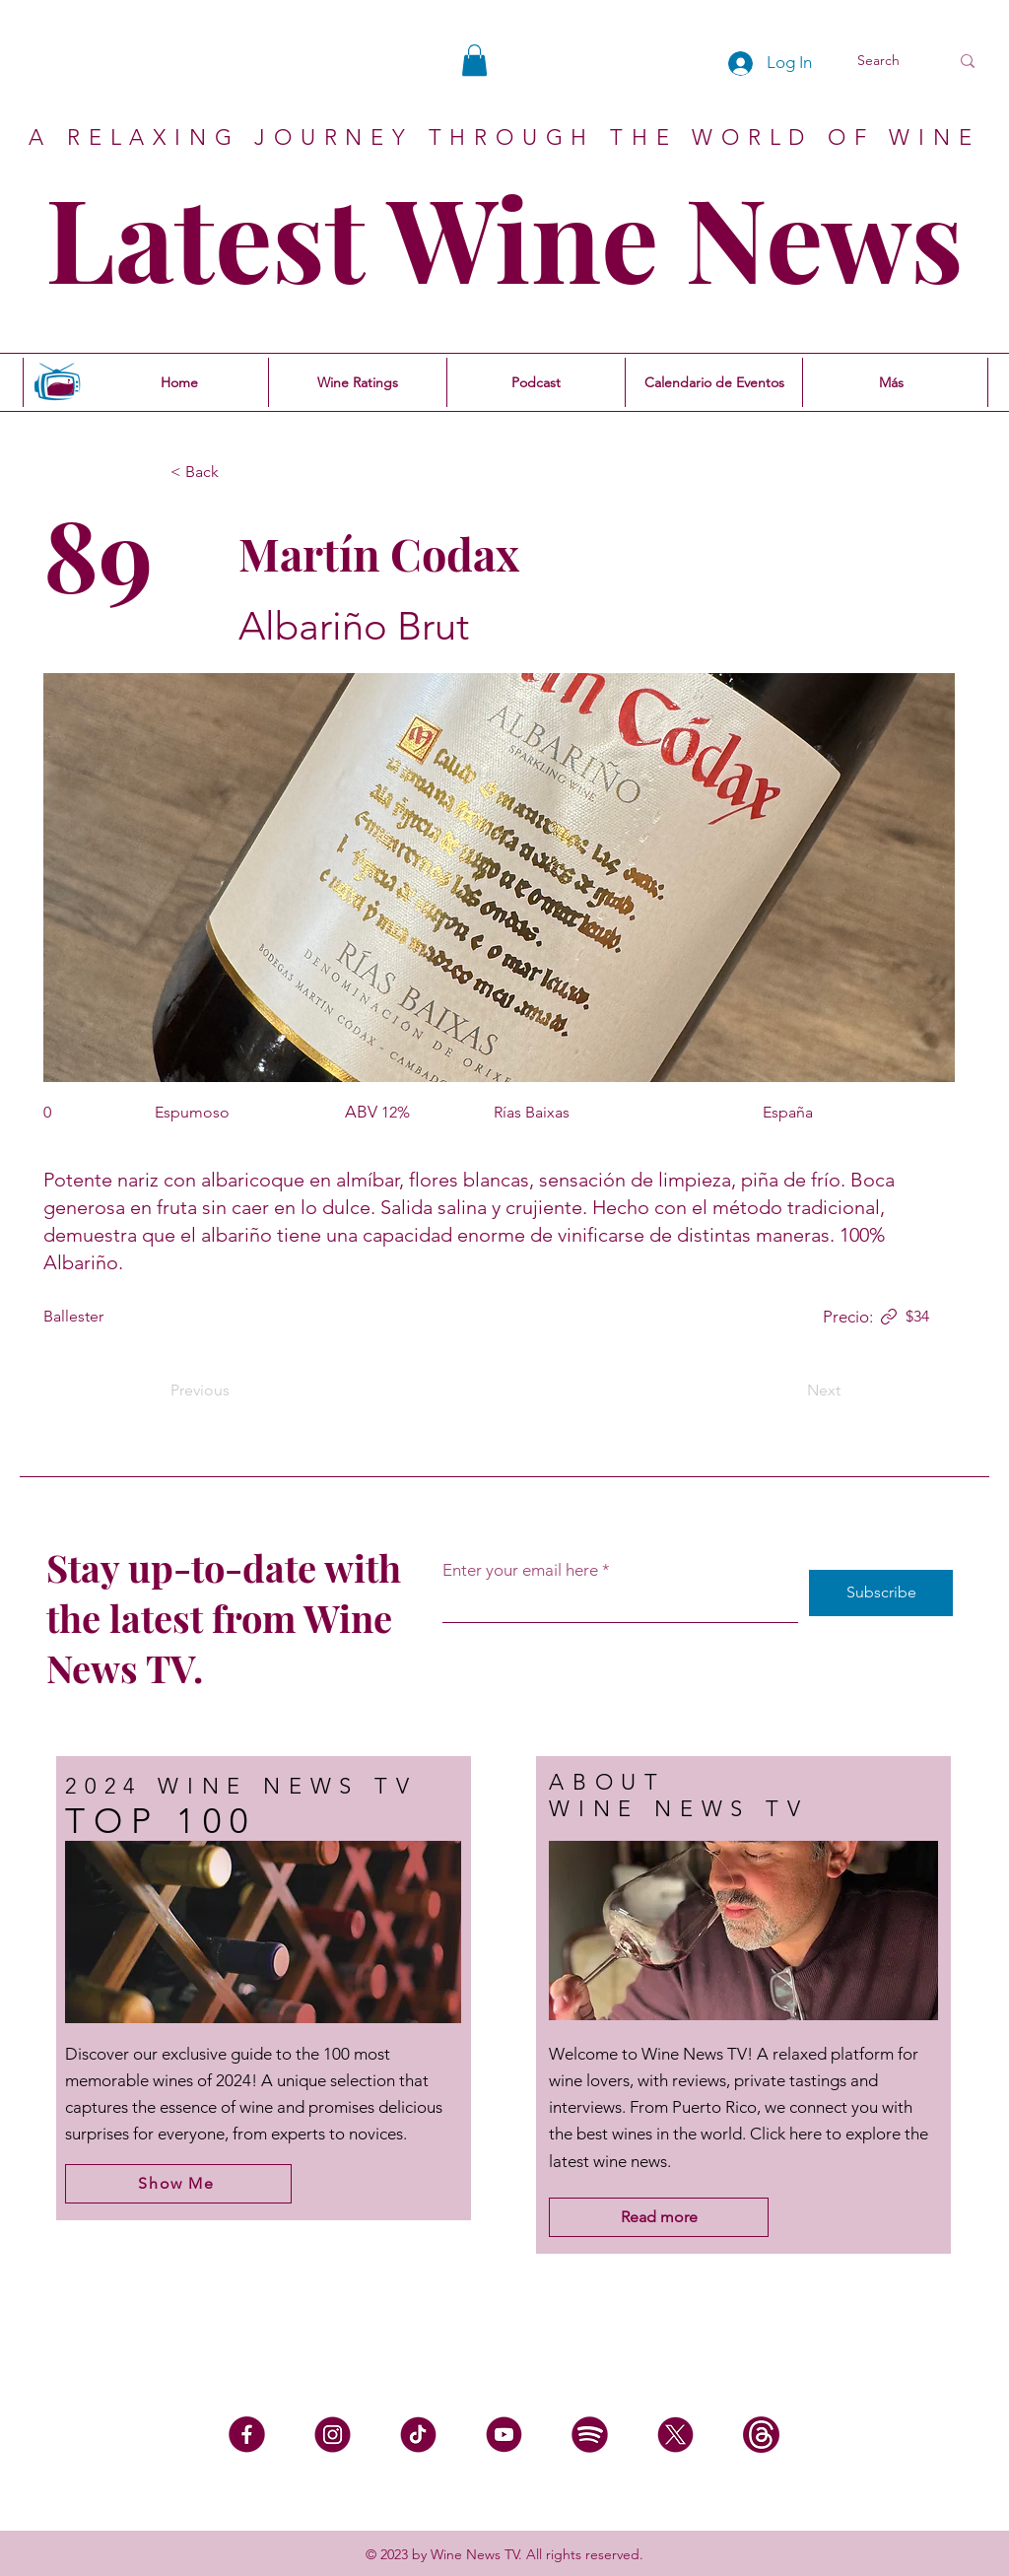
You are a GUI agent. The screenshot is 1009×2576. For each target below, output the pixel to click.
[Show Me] (178, 2183)
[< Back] (235, 472)
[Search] (888, 61)
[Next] (791, 1390)
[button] (474, 60)
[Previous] (235, 1390)
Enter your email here (520, 1570)
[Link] (888, 1316)
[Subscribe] (881, 1593)
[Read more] (659, 2217)
